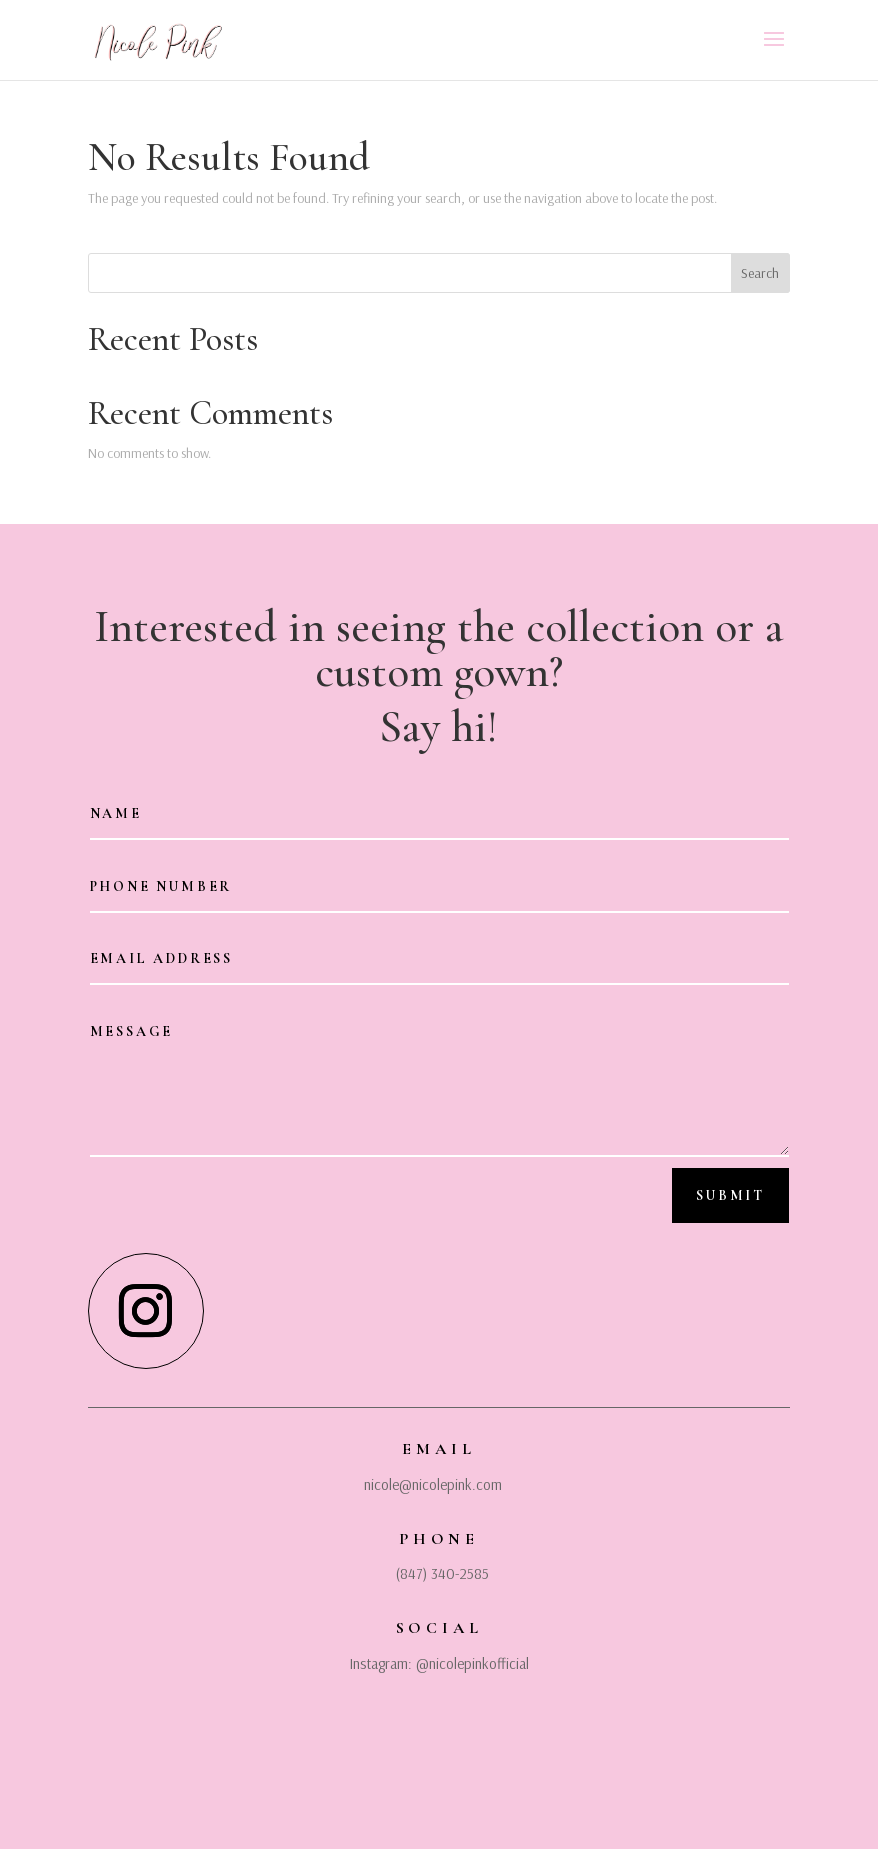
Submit (730, 1195)
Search (760, 273)
